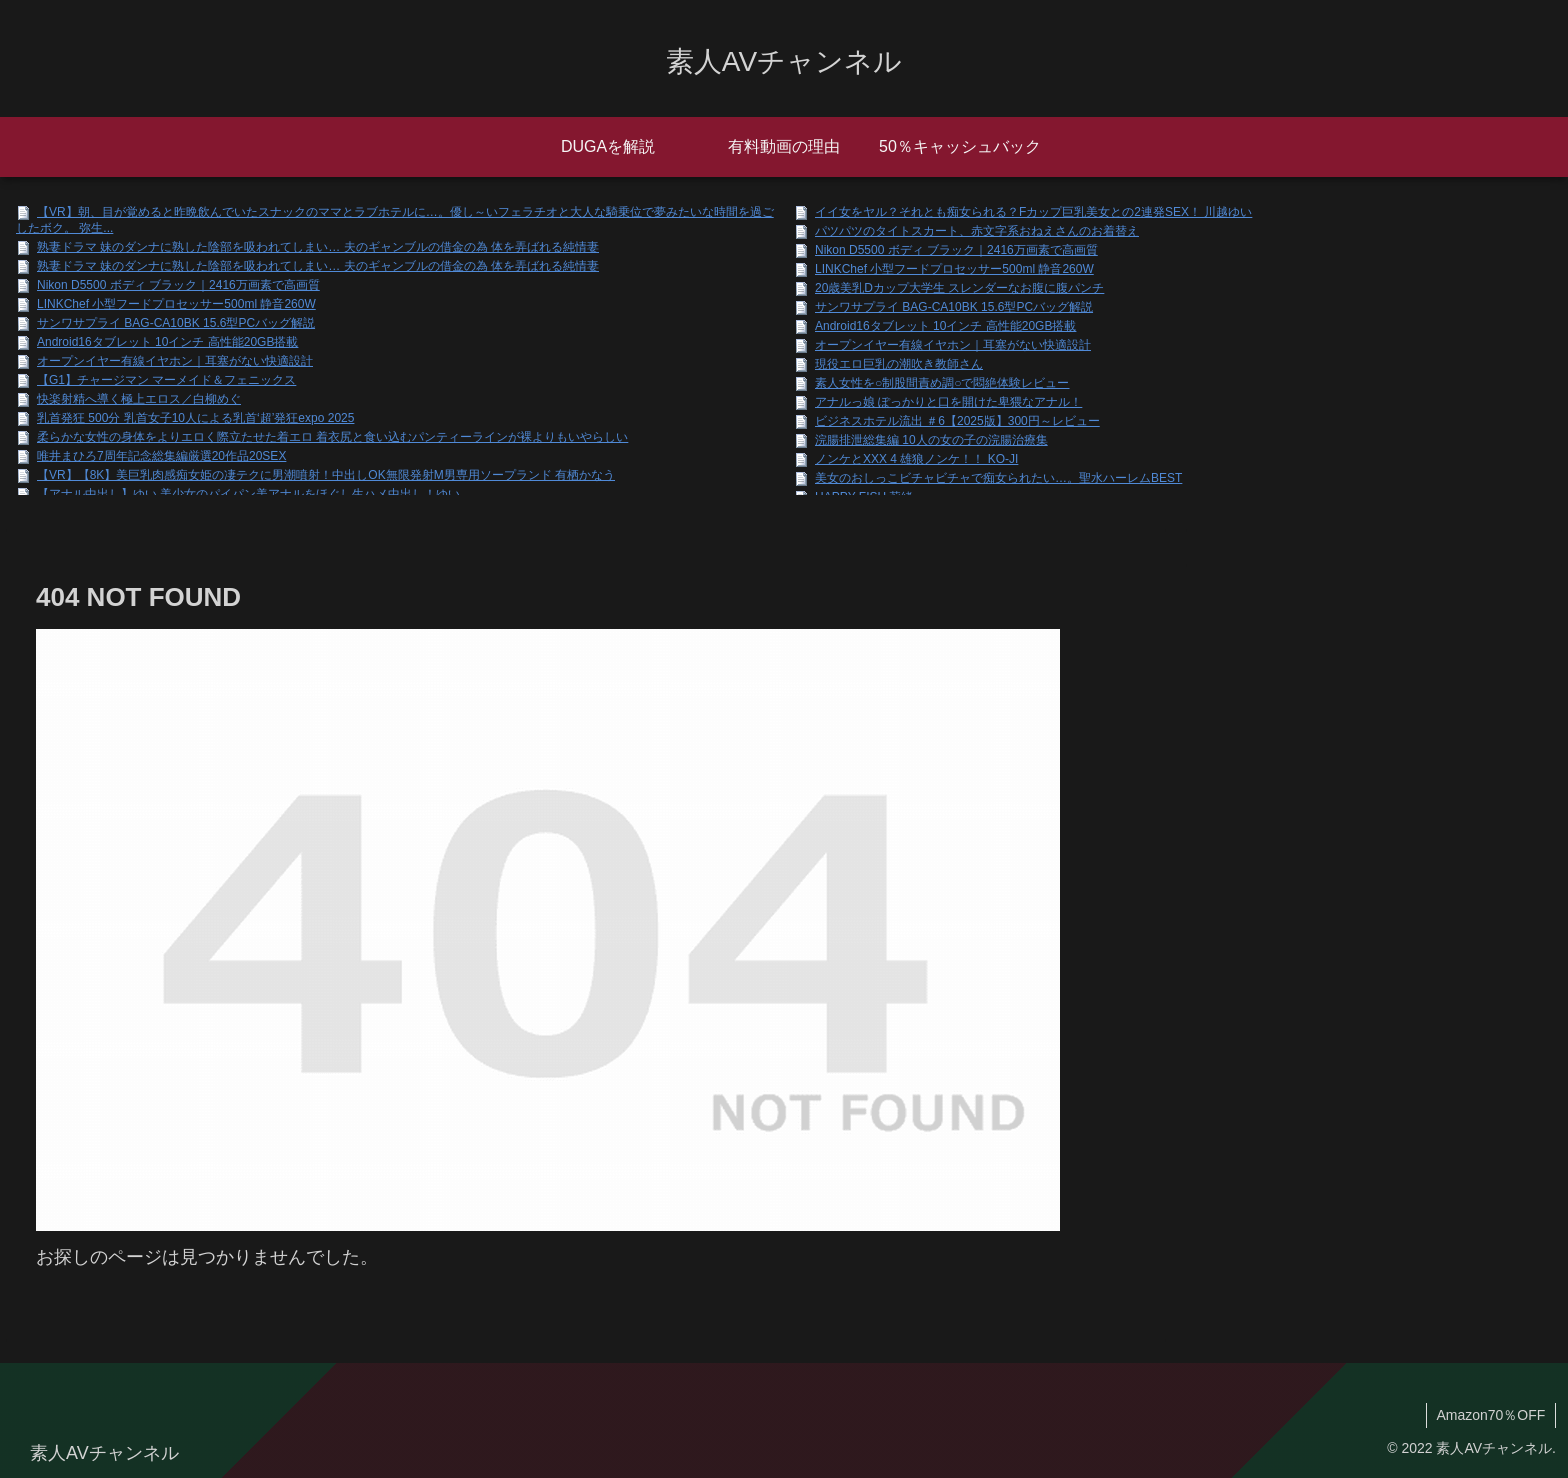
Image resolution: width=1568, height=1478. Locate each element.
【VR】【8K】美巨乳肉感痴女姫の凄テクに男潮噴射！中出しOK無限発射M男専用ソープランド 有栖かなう (326, 475)
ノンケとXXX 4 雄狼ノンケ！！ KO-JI (916, 459)
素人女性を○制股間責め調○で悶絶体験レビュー (942, 383)
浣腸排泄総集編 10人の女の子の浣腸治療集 (931, 440)
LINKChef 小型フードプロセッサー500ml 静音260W (176, 304)
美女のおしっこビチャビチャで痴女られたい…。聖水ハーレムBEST (998, 478)
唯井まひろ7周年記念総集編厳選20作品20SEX (161, 456)
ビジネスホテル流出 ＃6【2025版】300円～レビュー (957, 421)
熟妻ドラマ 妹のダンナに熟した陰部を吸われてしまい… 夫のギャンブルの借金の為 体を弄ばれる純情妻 (318, 247)
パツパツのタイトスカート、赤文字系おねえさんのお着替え (977, 231)
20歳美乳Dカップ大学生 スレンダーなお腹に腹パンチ (959, 288)
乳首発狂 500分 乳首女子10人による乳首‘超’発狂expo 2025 (195, 418)
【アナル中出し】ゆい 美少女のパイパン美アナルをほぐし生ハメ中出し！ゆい (248, 494)
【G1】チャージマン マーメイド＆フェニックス (166, 380)
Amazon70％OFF (1490, 1415)
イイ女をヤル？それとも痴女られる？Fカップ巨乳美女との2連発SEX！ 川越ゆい (1033, 212)
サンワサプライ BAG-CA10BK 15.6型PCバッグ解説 (176, 323)
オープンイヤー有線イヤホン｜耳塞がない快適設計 (175, 361)
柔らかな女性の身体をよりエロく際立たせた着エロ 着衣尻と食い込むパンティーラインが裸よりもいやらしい (332, 437)
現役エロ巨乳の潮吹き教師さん (899, 364)
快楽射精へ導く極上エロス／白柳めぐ (139, 399)
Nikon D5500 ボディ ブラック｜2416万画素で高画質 (178, 285)
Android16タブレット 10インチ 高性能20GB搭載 (167, 342)
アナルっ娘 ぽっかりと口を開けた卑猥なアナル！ (948, 402)
